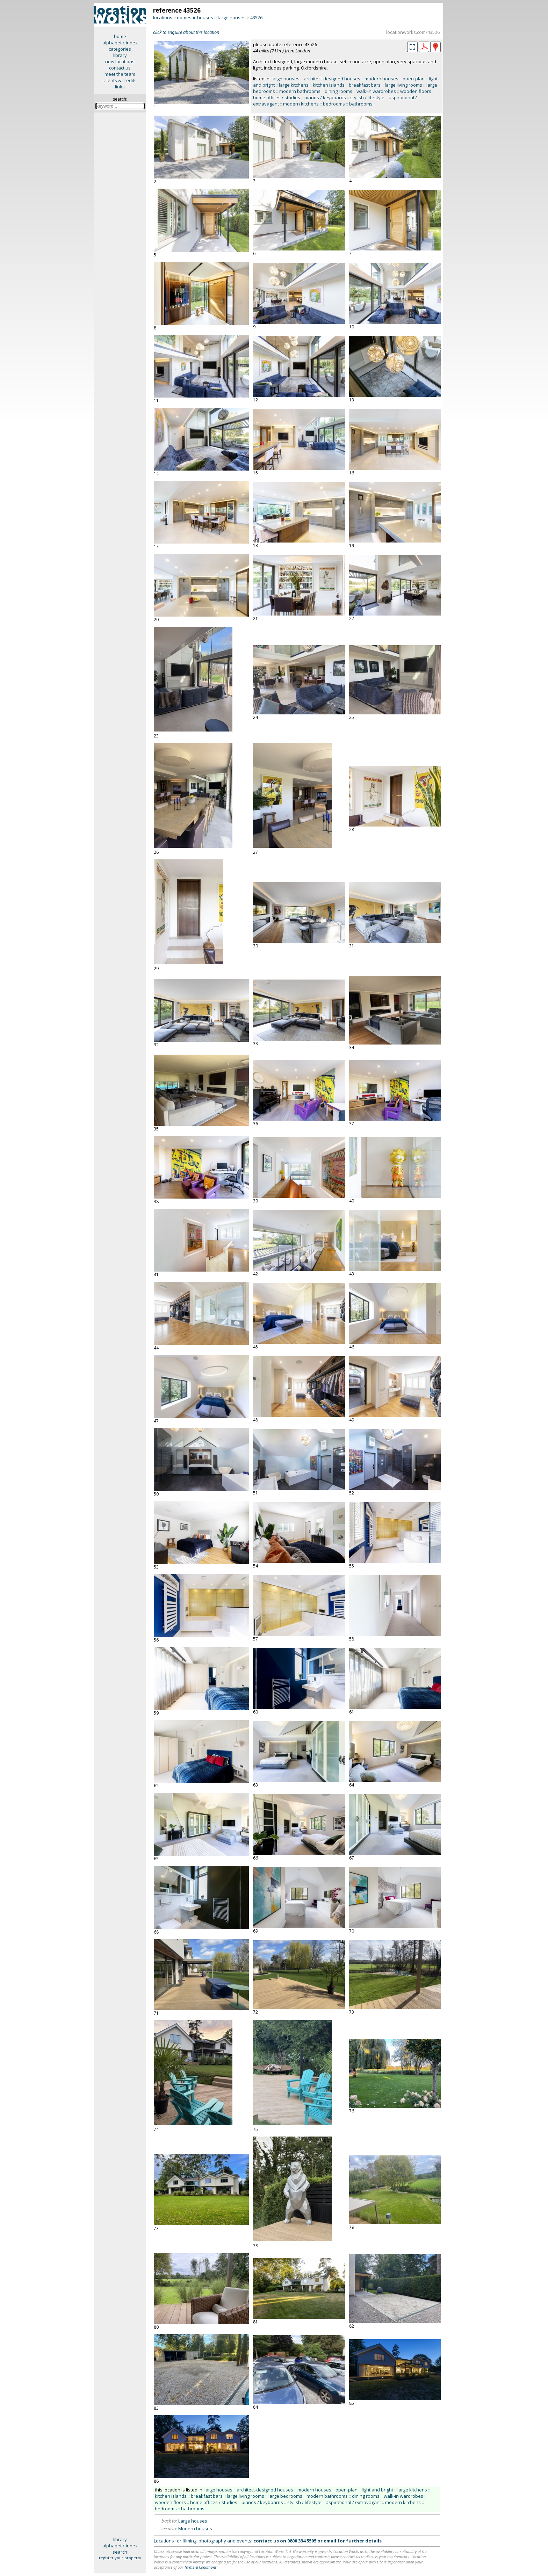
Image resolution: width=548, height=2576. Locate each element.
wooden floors (415, 91)
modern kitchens (301, 104)
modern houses (381, 78)
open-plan (414, 78)
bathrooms (361, 104)
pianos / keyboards (325, 97)
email (330, 2541)
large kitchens (294, 85)
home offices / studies (276, 97)
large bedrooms (285, 2496)
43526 (256, 17)
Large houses (192, 2521)
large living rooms (403, 85)
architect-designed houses (332, 78)
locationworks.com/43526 (413, 32)
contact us (120, 68)
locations (162, 17)
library (120, 55)
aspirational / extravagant (353, 2502)
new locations (120, 61)
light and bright (377, 2490)
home (120, 36)
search (120, 2552)
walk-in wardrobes (376, 91)
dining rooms (338, 91)
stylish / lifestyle (367, 97)
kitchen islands (329, 85)
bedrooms (334, 104)
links (120, 86)
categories (120, 49)
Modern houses (195, 2528)
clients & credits (120, 80)
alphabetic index (120, 42)
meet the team (119, 74)
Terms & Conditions (200, 2567)
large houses (232, 17)
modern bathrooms (299, 91)
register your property (120, 2557)
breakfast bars (365, 85)
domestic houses (195, 17)
